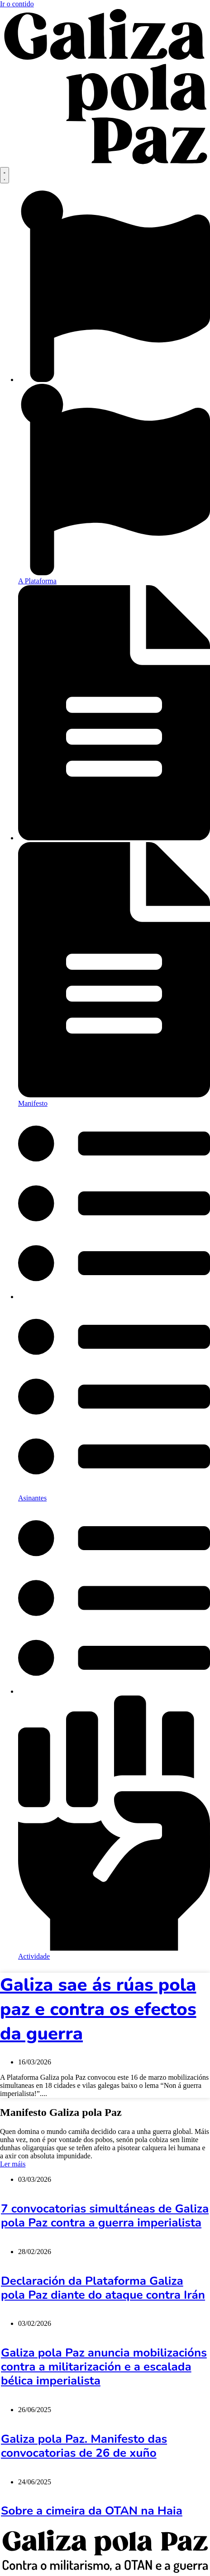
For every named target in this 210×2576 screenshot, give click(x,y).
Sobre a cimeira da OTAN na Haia (91, 2511)
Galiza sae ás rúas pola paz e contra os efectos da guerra (98, 2009)
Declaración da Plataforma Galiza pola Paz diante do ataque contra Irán (103, 2288)
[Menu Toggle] (4, 175)
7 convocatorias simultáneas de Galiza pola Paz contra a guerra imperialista (105, 2216)
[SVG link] (105, 87)
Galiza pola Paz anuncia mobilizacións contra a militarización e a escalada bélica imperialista (104, 2367)
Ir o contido (17, 4)
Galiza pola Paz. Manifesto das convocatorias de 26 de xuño (84, 2446)
